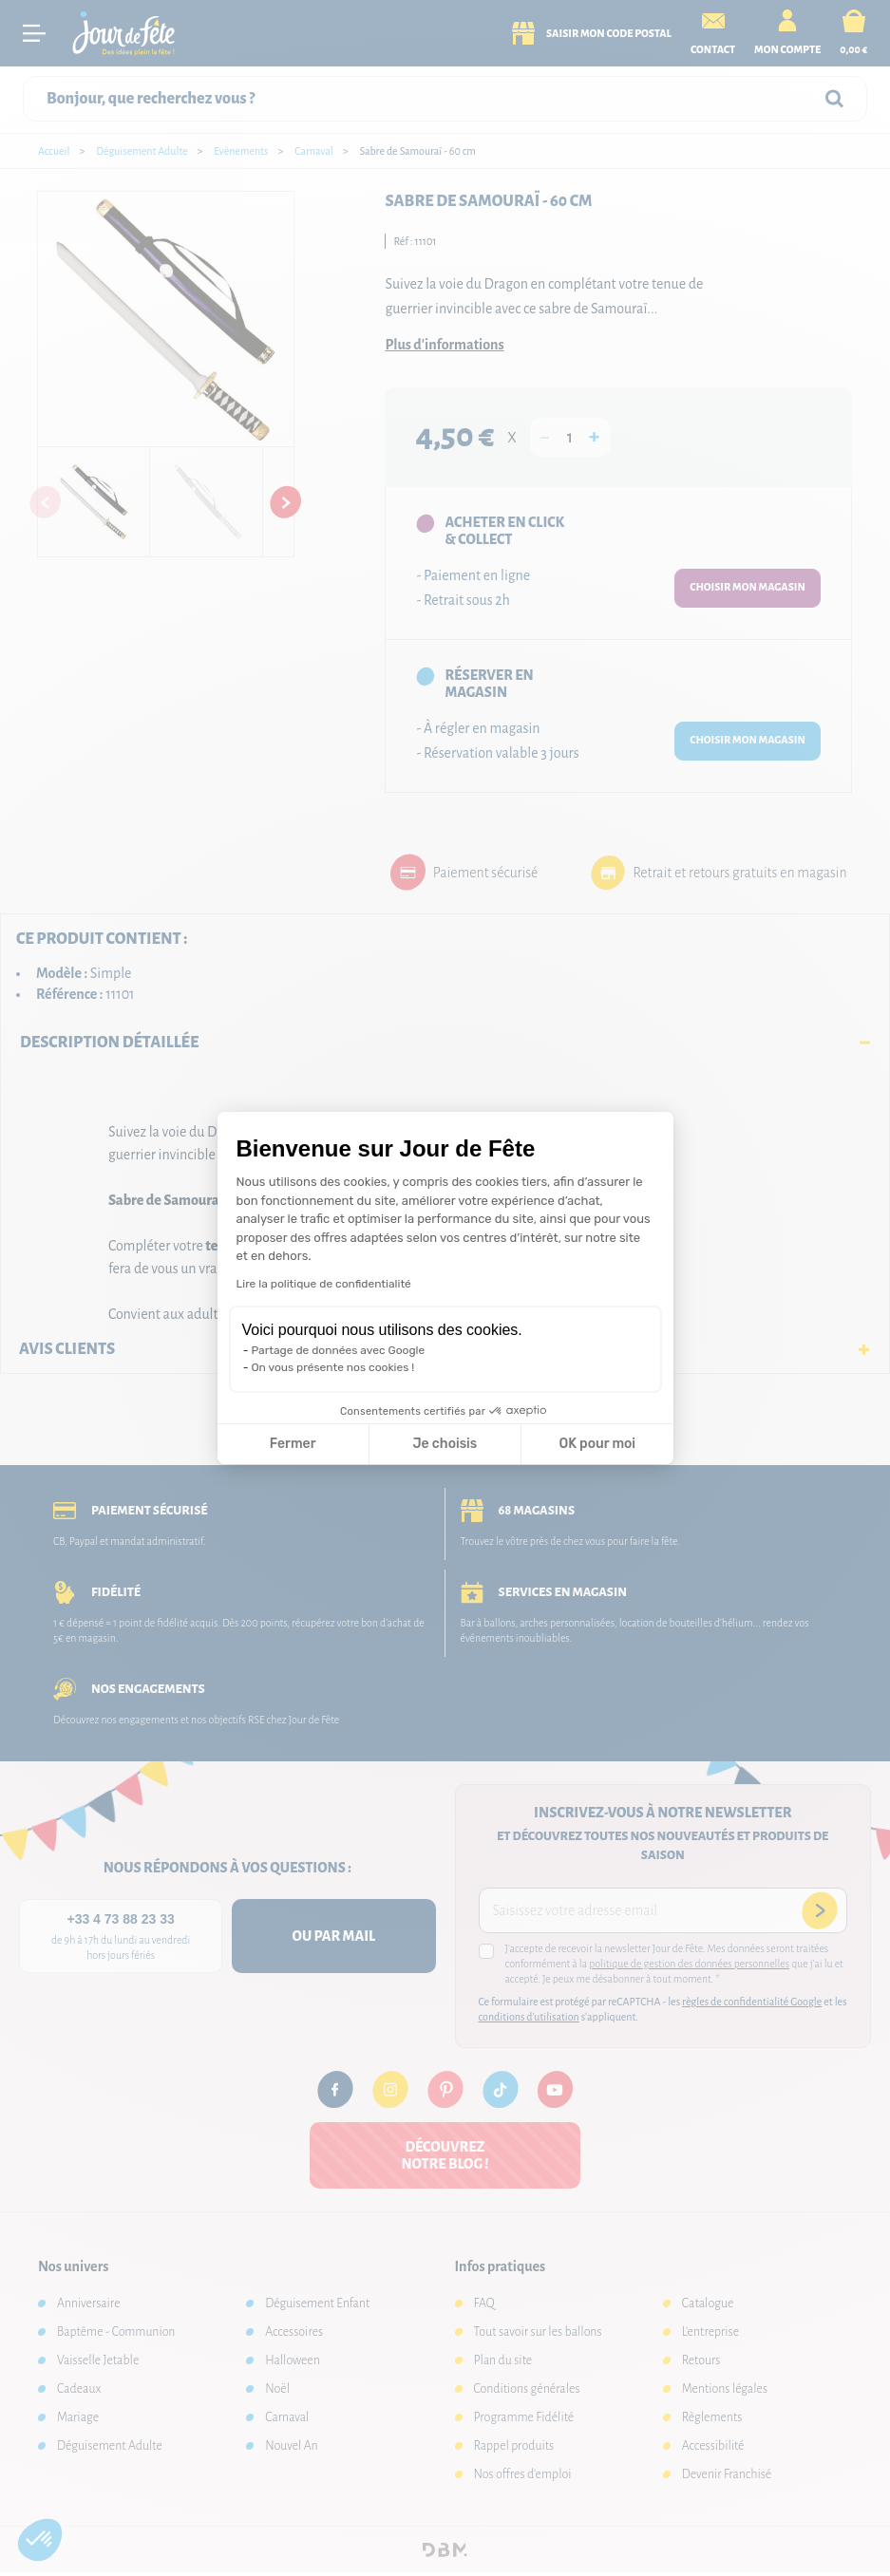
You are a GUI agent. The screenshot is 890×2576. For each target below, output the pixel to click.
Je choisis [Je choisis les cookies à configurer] (444, 1444)
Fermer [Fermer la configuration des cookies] (293, 1444)
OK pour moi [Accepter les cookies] (597, 1444)
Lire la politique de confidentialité (324, 1283)
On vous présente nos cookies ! (333, 1367)
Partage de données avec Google (339, 1350)
